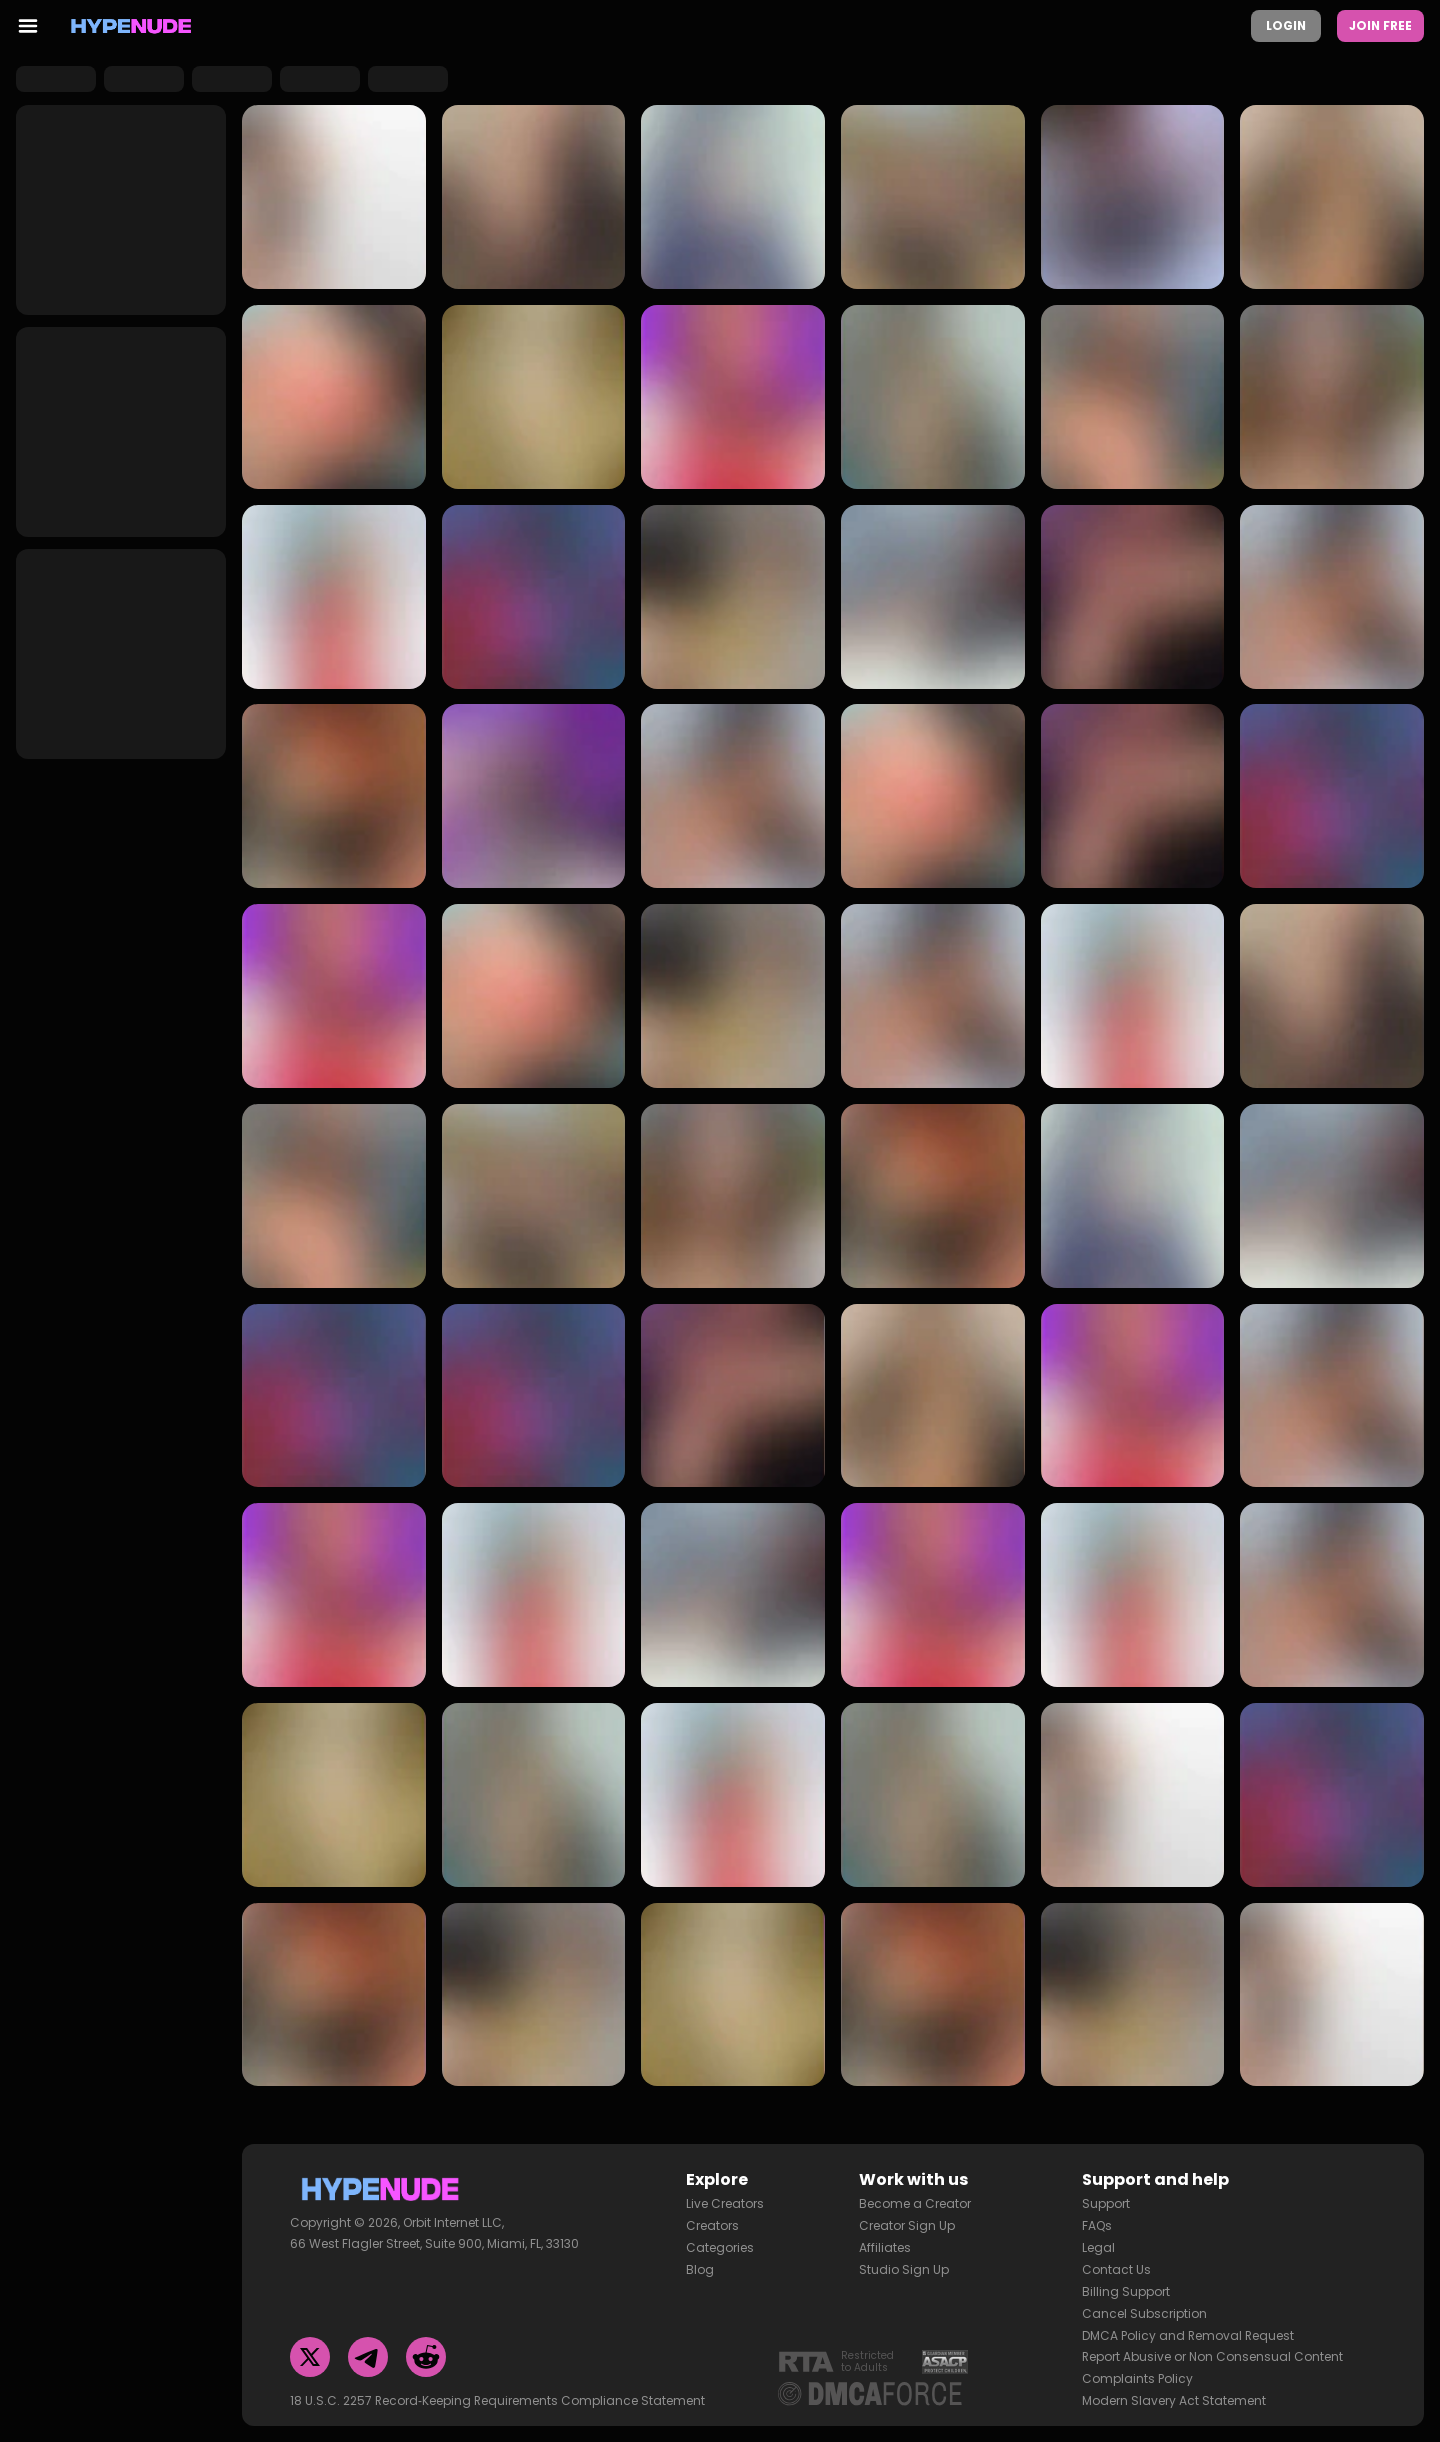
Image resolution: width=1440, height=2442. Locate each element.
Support (1106, 2196)
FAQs (1097, 2218)
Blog (700, 2262)
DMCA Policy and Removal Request (1188, 2328)
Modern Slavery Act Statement (1174, 2393)
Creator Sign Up (907, 2218)
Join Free (1380, 25)
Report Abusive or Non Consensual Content (1212, 2349)
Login (1286, 25)
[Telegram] (368, 2350)
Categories (720, 2240)
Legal (1098, 2240)
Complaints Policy (1137, 2371)
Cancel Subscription (1144, 2306)
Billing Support (1126, 2284)
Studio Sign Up (904, 2262)
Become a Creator (915, 2196)
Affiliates (885, 2240)
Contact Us (1116, 2262)
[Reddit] (426, 2350)
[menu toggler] (28, 26)
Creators (712, 2218)
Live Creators (725, 2196)
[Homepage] (132, 26)
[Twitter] (310, 2350)
